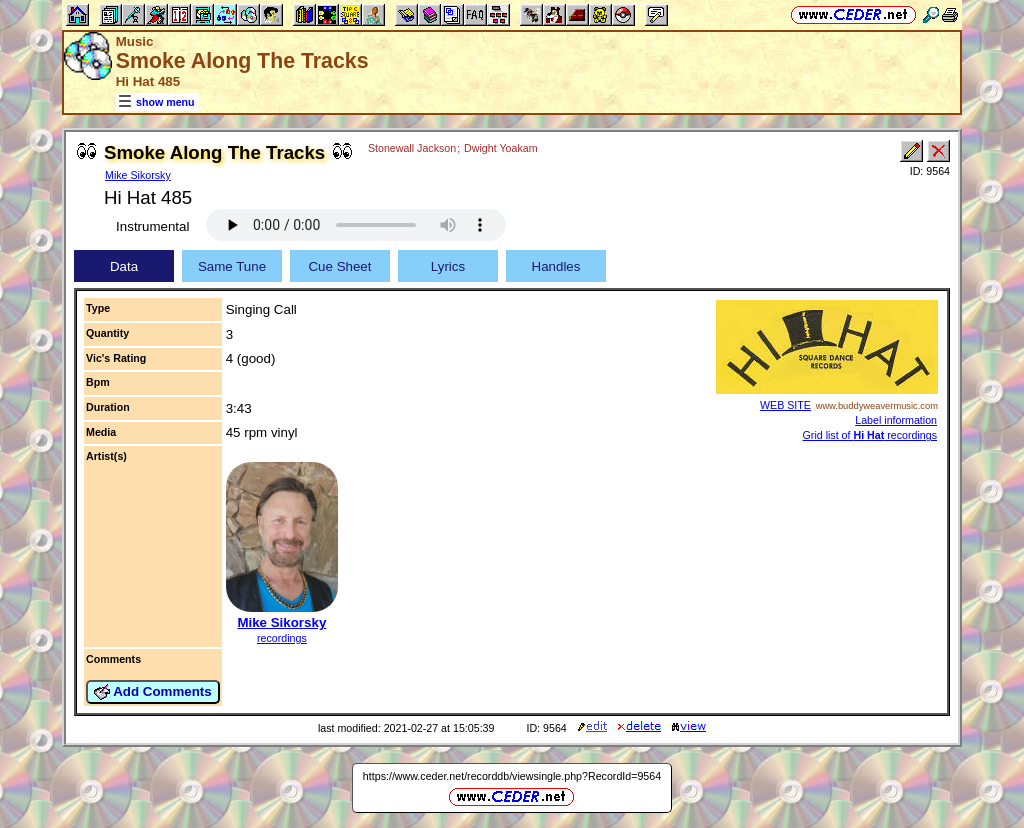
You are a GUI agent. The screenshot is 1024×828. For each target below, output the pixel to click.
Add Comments (153, 692)
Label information (896, 420)
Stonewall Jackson (412, 148)
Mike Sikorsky (138, 175)
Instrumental (152, 226)
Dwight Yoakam (500, 148)
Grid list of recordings (870, 435)
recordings (282, 638)
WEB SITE (785, 405)
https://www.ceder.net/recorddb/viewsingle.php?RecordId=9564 (512, 776)
